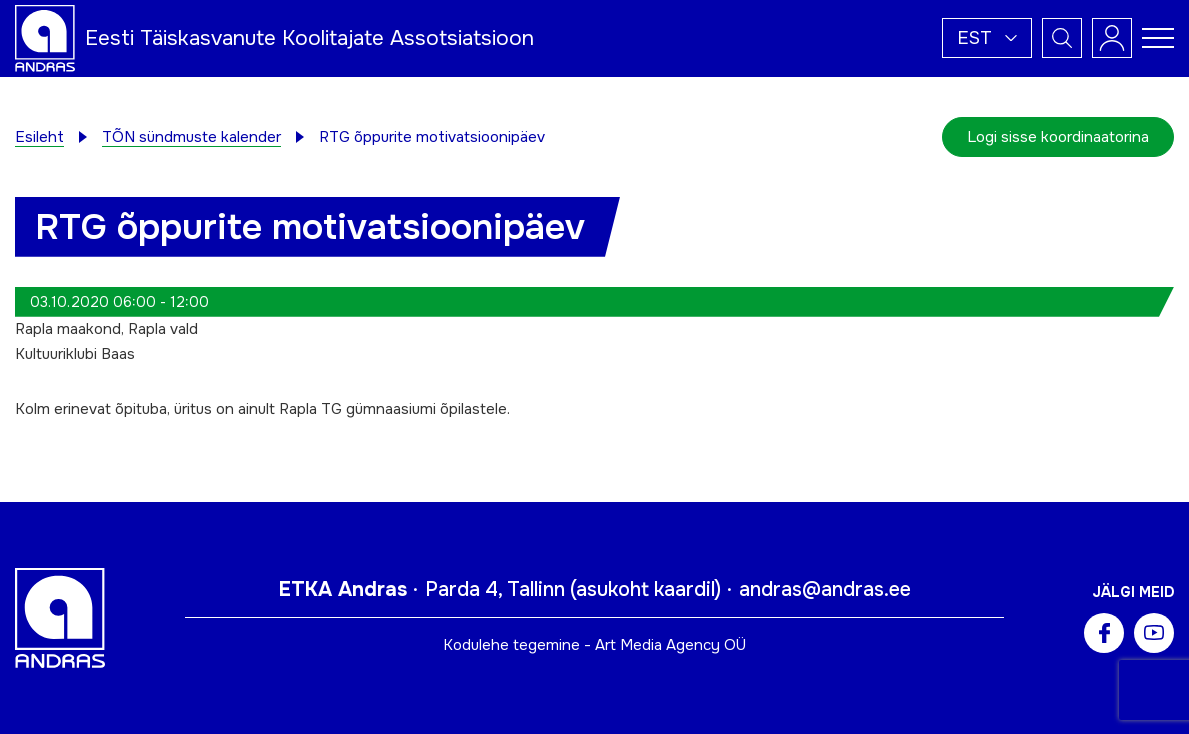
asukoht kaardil (645, 589)
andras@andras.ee (825, 589)
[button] (987, 38)
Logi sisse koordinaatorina (1058, 137)
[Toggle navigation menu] (1158, 38)
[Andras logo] (45, 37)
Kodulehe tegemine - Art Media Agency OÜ (594, 645)
